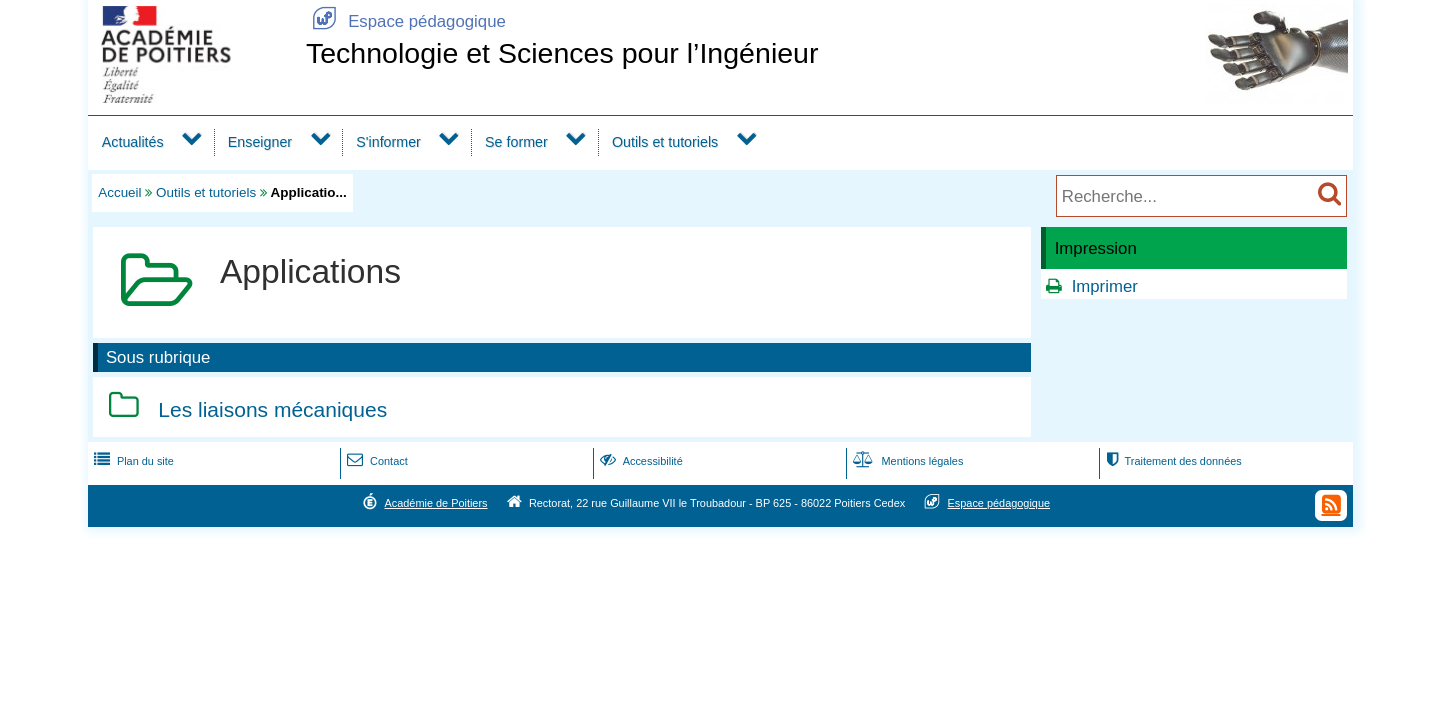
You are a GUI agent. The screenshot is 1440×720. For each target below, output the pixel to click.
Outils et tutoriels (665, 142)
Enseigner (260, 142)
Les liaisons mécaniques (272, 409)
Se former (516, 142)
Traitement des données (1171, 461)
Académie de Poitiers (435, 503)
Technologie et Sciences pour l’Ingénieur (562, 53)
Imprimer (1105, 286)
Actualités (133, 142)
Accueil (119, 192)
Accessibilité (639, 461)
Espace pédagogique (406, 21)
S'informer (388, 142)
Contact (375, 461)
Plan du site (132, 461)
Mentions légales (906, 461)
